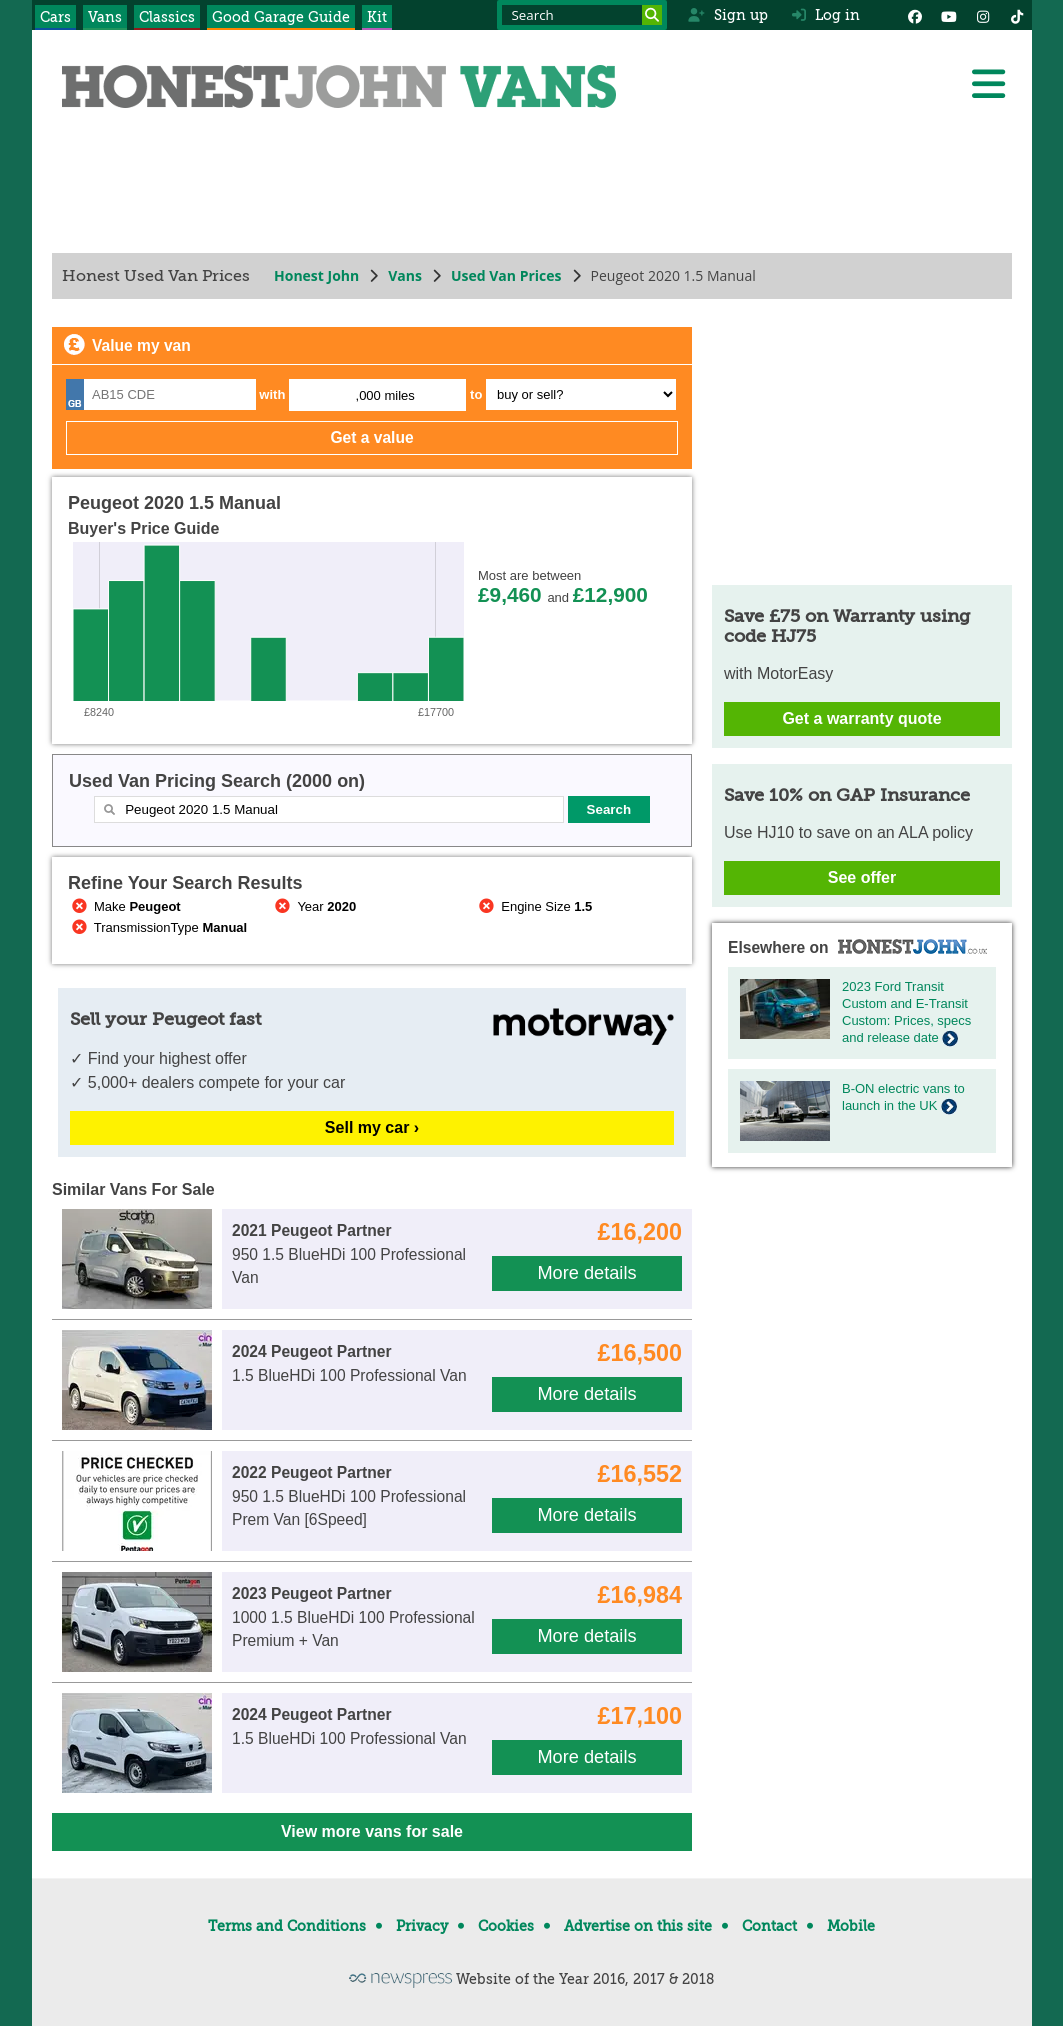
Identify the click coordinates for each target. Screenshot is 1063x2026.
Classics (167, 17)
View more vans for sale (371, 1831)
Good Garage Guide (281, 17)
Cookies (506, 1926)
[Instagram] (983, 15)
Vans (105, 17)
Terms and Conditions (287, 1926)
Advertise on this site (638, 1926)
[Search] (652, 15)
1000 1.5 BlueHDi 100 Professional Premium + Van (353, 1617)
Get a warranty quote (861, 718)
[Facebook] (915, 15)
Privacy (422, 1926)
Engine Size (533, 906)
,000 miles (384, 395)
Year (313, 906)
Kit (377, 17)
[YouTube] (949, 15)
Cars (55, 17)
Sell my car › (371, 1127)
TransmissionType (157, 927)
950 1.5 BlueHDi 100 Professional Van (349, 1254)
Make (124, 906)
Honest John (316, 275)
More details (586, 1273)
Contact (769, 1926)
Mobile (851, 1926)
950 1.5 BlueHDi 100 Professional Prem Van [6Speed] (349, 1496)
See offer (861, 877)
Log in (826, 15)
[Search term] (582, 15)
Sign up (727, 15)
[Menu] (988, 84)
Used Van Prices (505, 275)
